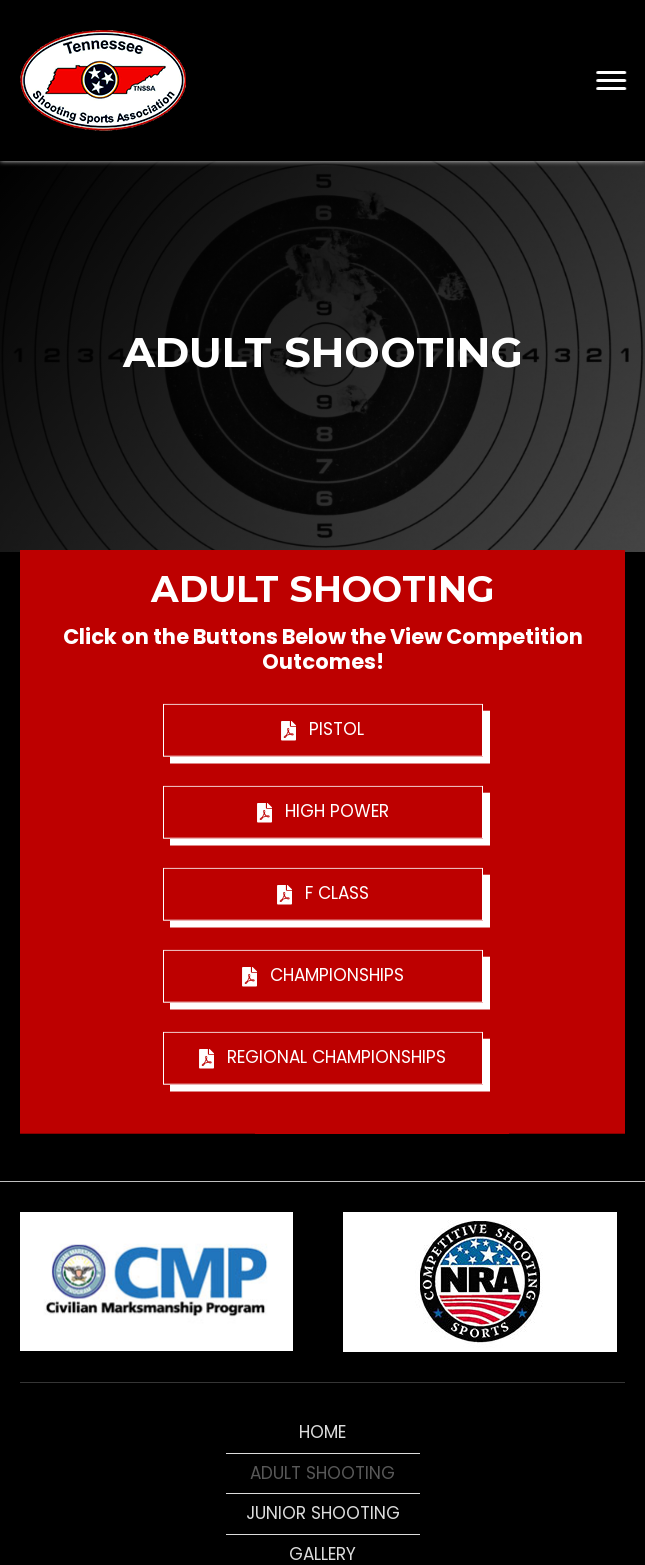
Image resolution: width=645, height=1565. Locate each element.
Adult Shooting (322, 1473)
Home (322, 1432)
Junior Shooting (323, 1513)
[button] (612, 81)
